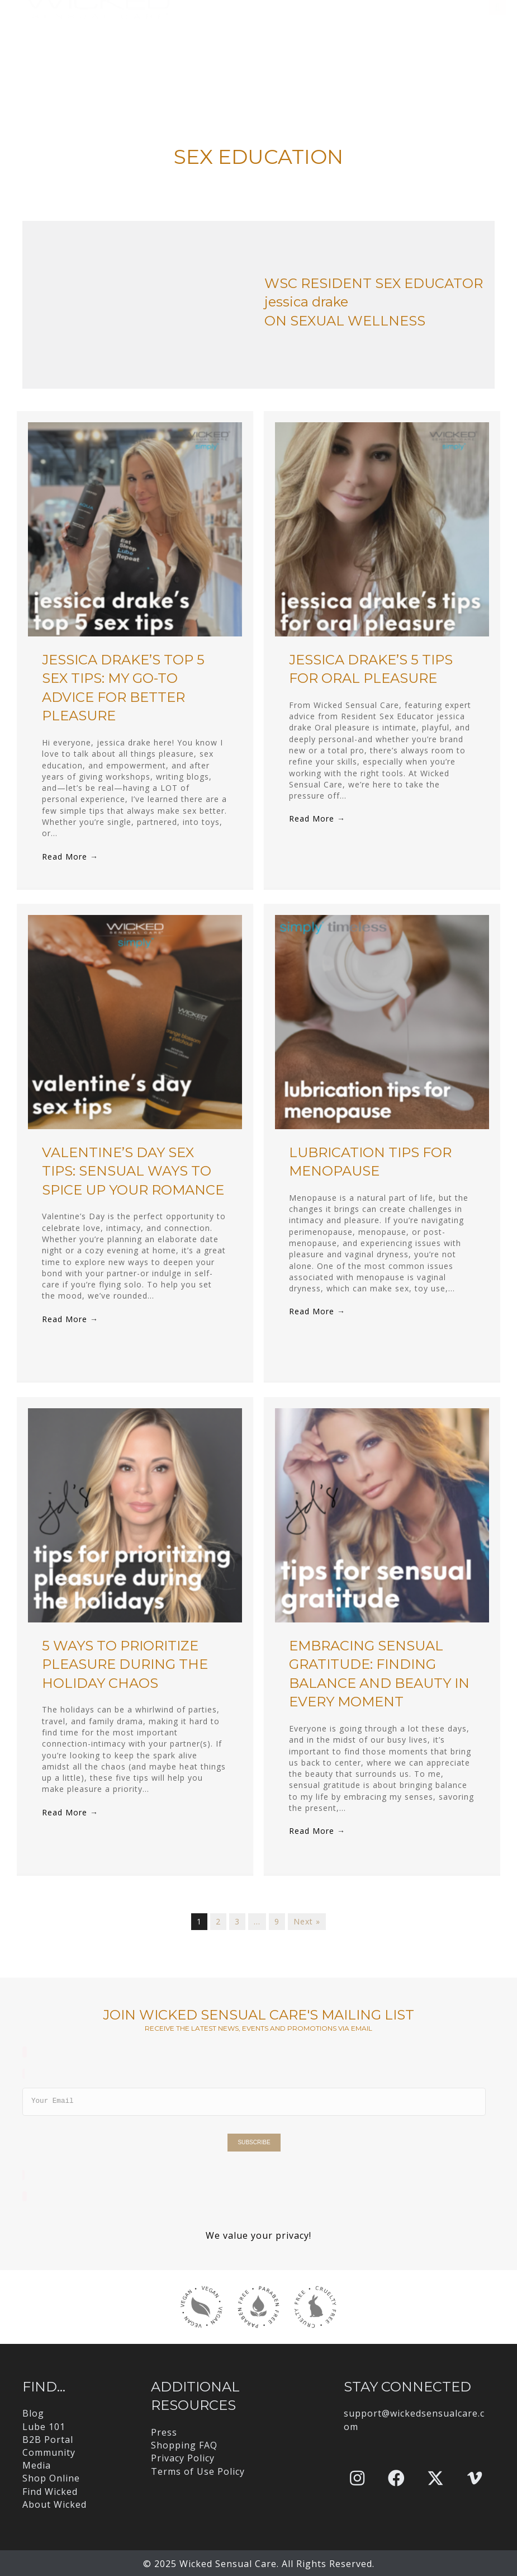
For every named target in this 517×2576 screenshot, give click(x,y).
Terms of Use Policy (198, 2471)
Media (36, 2465)
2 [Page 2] (218, 1921)
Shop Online (51, 2478)
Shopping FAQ (184, 2445)
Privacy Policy (183, 2458)
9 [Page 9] (276, 1921)
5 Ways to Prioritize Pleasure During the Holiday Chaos (125, 1664)
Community (48, 2452)
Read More (70, 856)
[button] (357, 2478)
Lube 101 (43, 2427)
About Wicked (54, 2504)
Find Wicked (50, 2491)
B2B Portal (47, 2439)
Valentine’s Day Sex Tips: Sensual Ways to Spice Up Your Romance (133, 1171)
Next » (306, 1921)
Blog (33, 2413)
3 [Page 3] (237, 1921)
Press (164, 2432)
